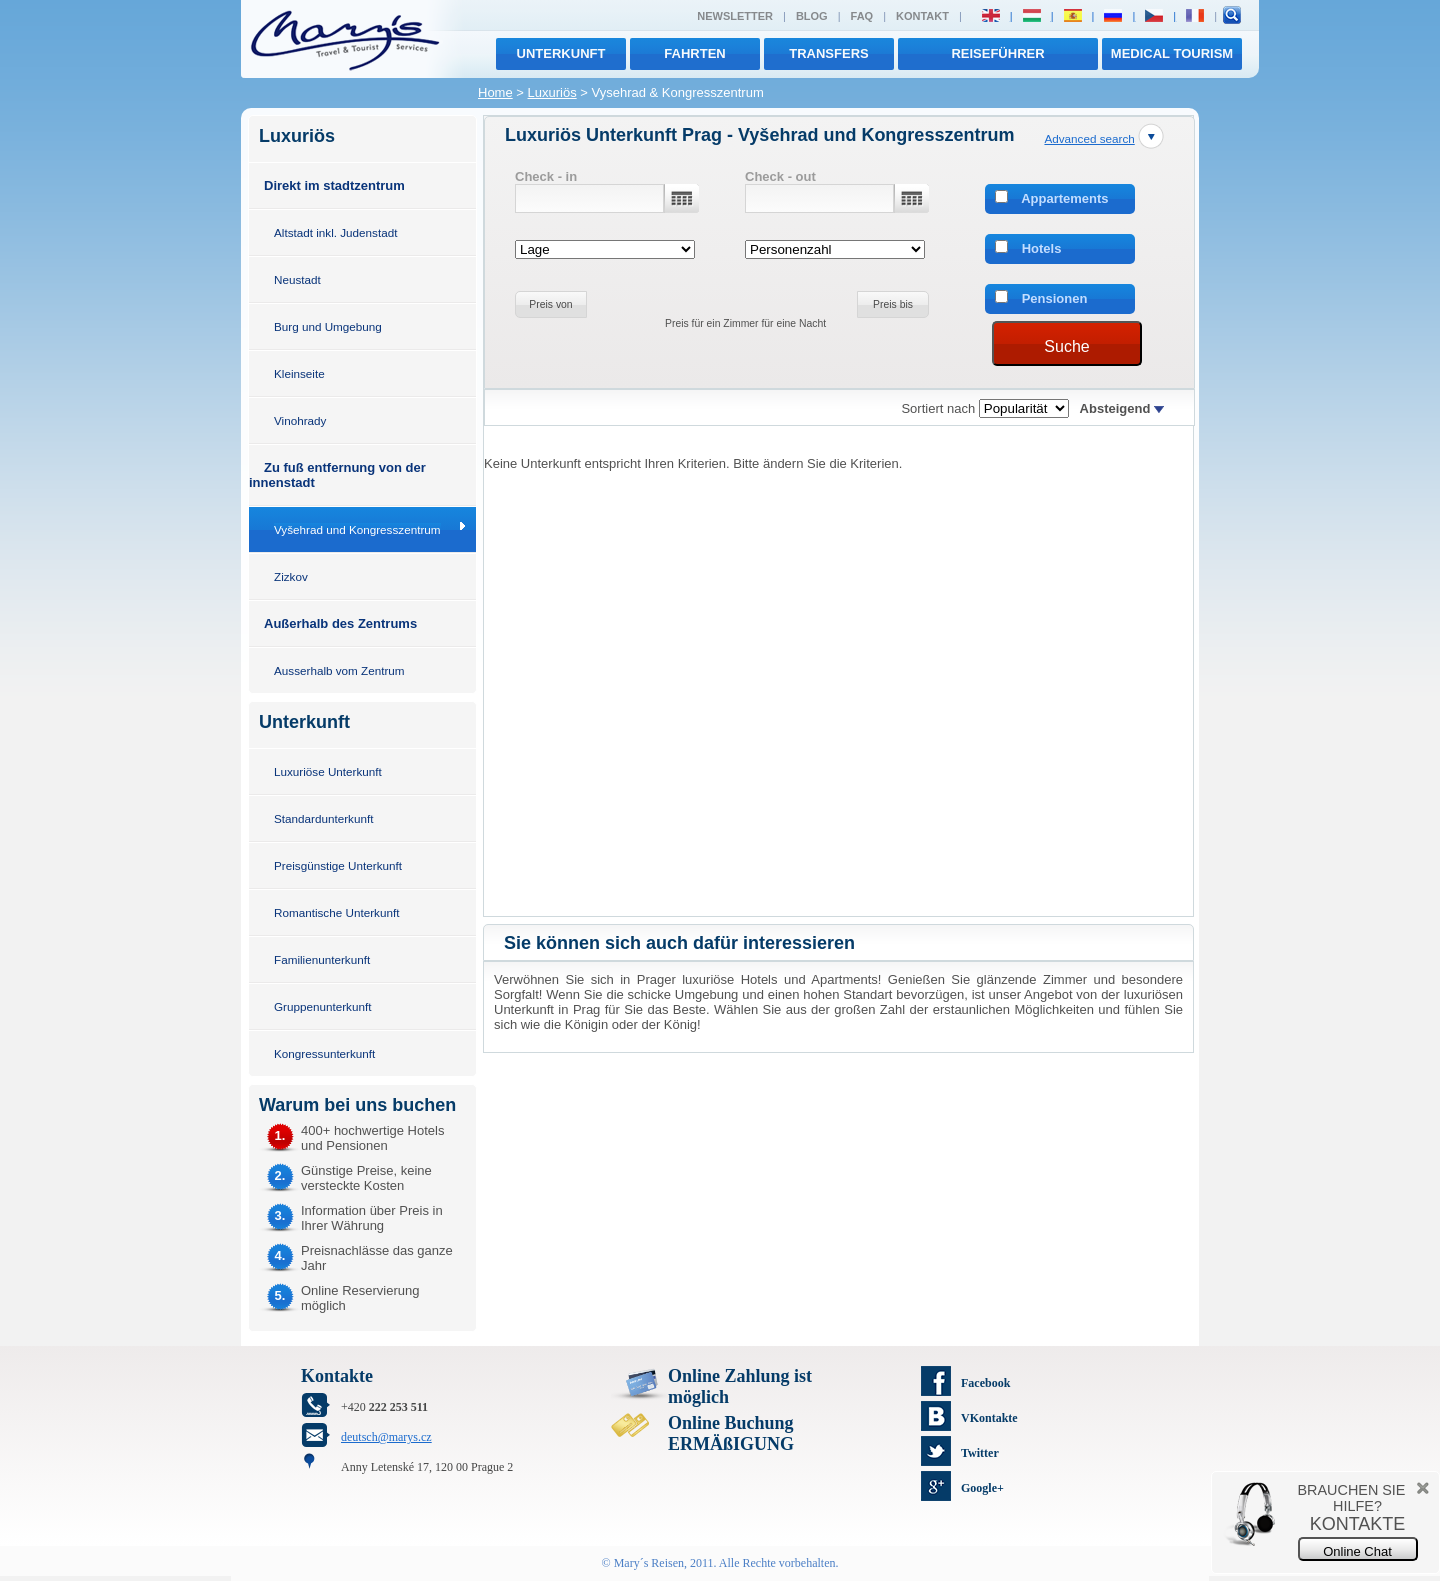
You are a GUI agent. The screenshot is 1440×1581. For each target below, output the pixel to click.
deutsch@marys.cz (386, 1437)
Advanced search (1089, 138)
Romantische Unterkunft (336, 912)
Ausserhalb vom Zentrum (339, 670)
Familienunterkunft (322, 959)
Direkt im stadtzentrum (334, 185)
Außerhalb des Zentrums (340, 623)
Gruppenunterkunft (322, 1006)
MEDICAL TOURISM (1172, 53)
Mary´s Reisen (649, 1563)
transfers (828, 53)
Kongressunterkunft (324, 1053)
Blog (812, 16)
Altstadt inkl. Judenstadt (335, 232)
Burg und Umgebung (328, 326)
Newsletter (735, 16)
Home (495, 92)
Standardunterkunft (323, 818)
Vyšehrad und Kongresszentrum (357, 529)
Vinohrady (300, 420)
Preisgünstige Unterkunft (338, 865)
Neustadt (297, 279)
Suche (1066, 346)
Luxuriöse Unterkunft (328, 771)
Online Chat (1357, 1551)
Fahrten (694, 53)
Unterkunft (561, 53)
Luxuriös (552, 92)
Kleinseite (299, 373)
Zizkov (291, 576)
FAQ (862, 16)
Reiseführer (997, 53)
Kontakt (922, 16)
